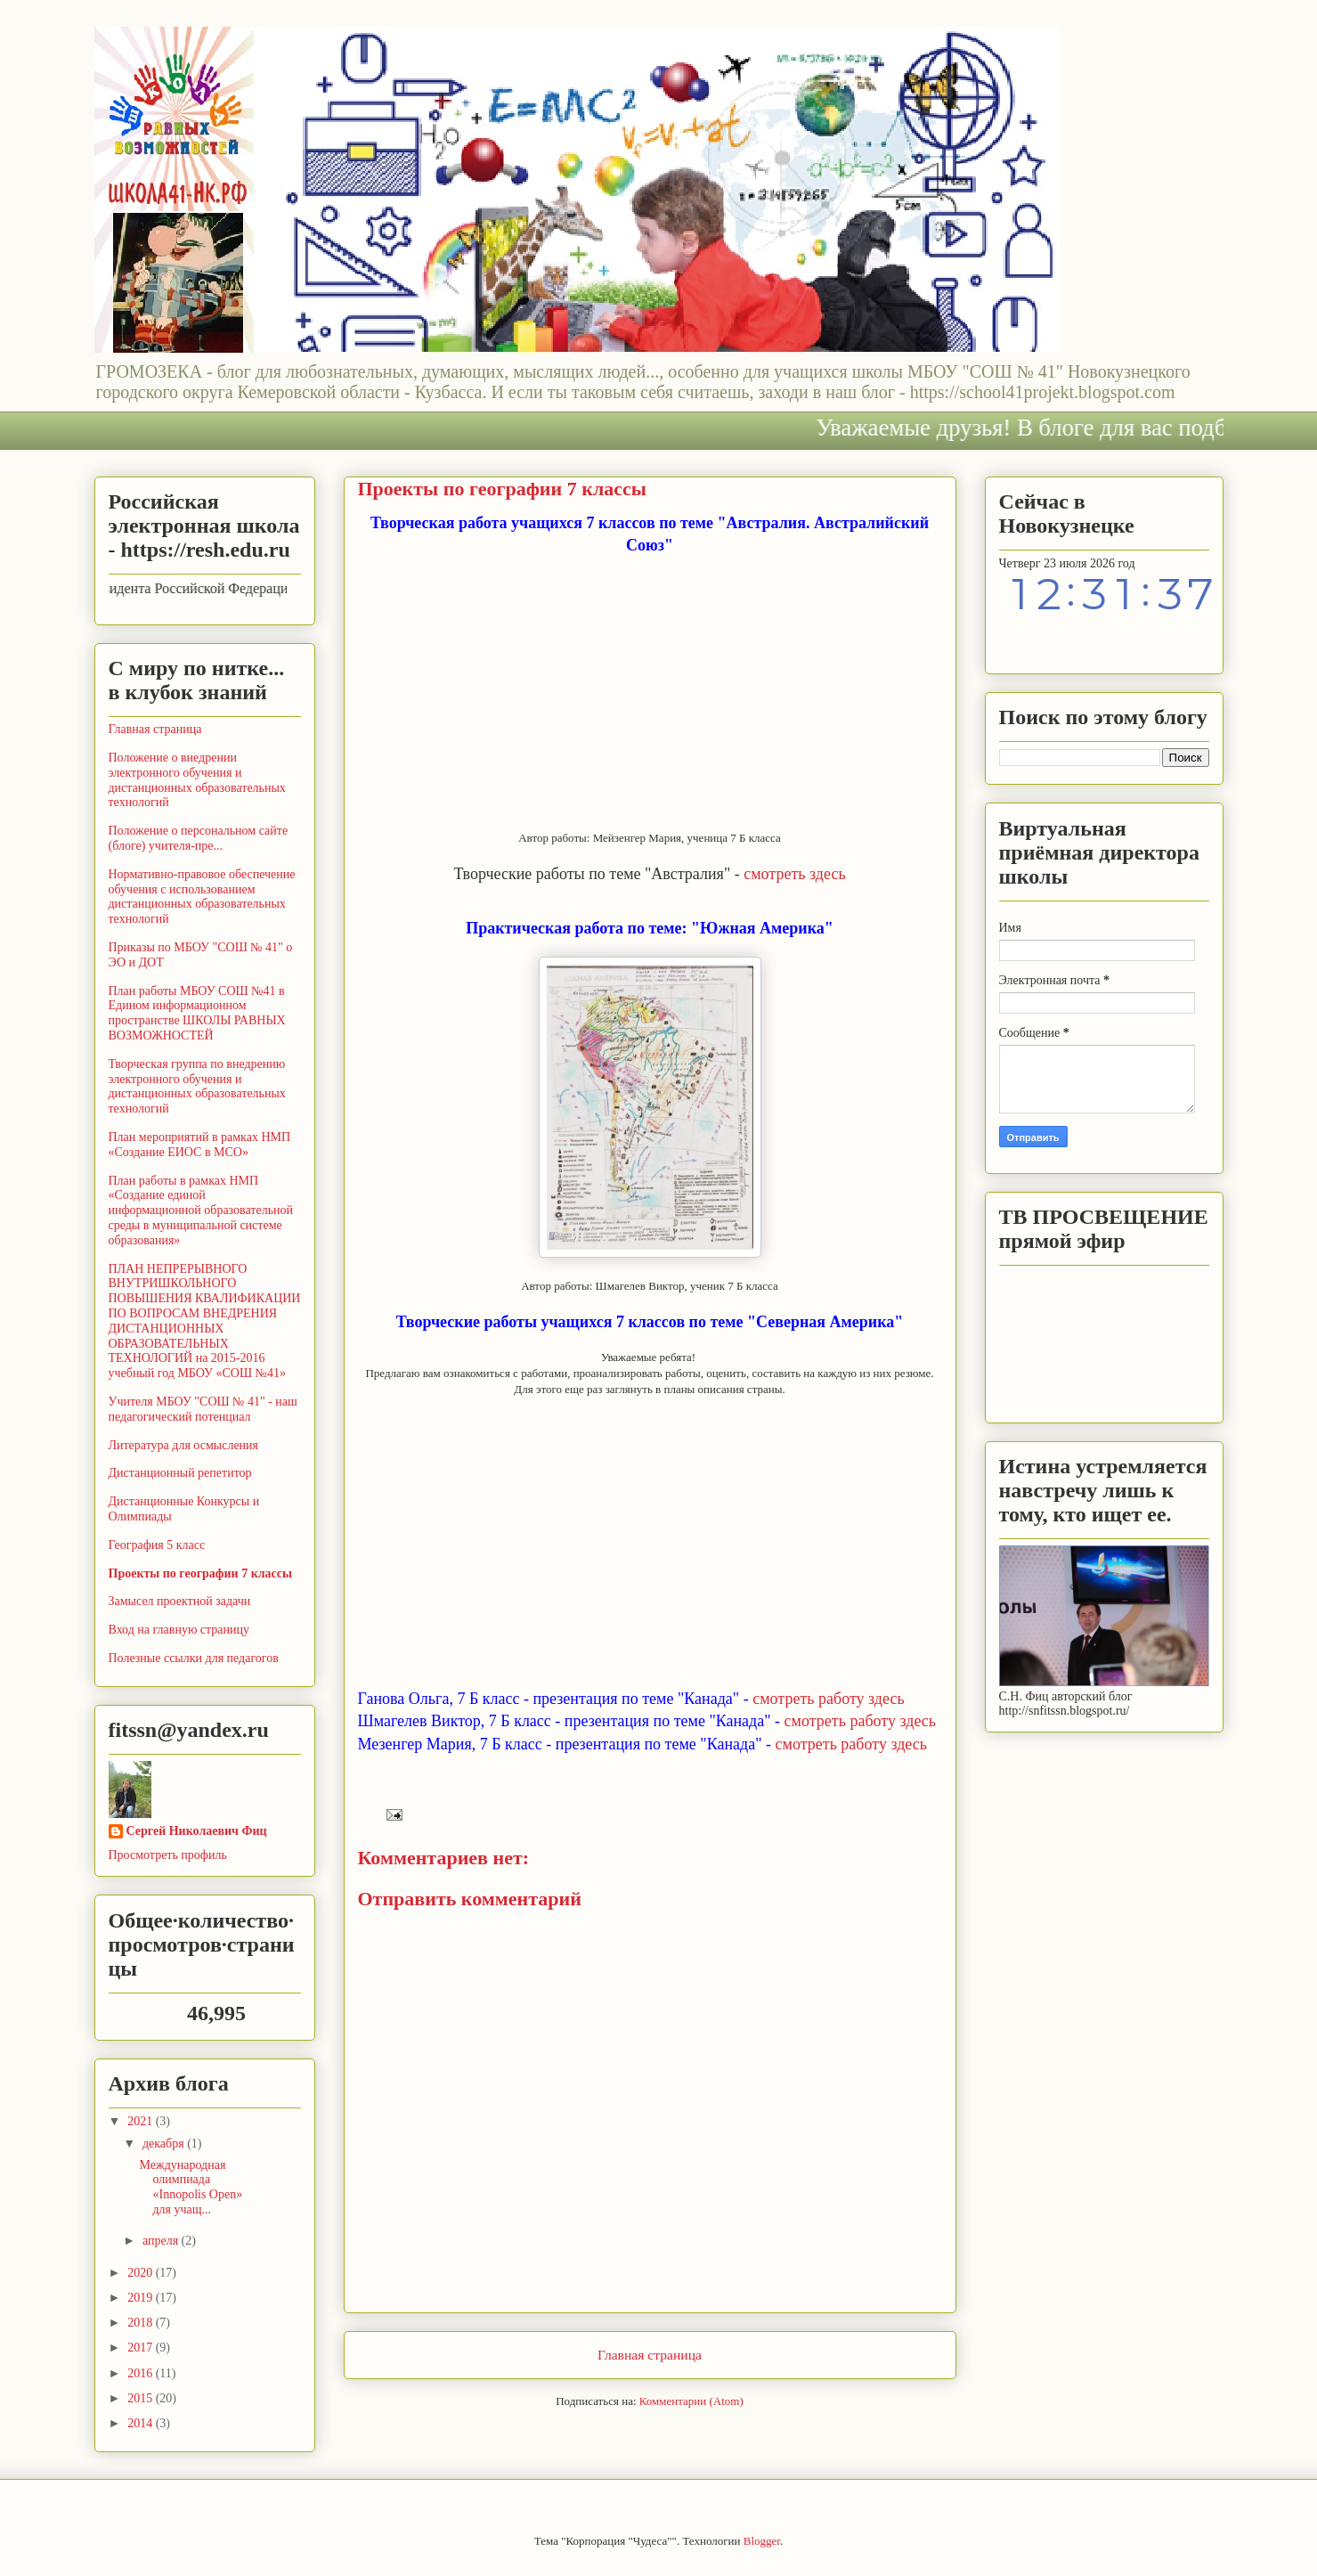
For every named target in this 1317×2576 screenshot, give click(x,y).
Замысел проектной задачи (180, 1601)
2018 (141, 2322)
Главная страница (650, 2354)
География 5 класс (157, 1545)
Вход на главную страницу (179, 1629)
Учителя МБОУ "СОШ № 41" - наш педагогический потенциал (203, 1409)
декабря (164, 2143)
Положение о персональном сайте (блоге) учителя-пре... (199, 838)
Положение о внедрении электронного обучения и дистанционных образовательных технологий (197, 780)
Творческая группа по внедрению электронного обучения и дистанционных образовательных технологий (197, 1086)
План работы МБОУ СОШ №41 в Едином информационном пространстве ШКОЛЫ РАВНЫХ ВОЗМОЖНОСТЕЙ (197, 1013)
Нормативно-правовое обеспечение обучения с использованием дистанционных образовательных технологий (202, 896)
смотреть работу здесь (828, 1699)
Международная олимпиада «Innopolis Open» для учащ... (190, 2187)
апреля (162, 2240)
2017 (141, 2347)
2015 (141, 2398)
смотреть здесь (794, 874)
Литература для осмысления (184, 1445)
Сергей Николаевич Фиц (196, 1831)
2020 (141, 2272)
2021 (141, 2121)
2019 (141, 2297)
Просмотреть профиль (168, 1855)
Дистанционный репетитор (180, 1473)
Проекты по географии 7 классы (200, 1573)
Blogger (762, 2540)
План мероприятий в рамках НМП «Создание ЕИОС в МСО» (200, 1144)
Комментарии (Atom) (691, 2401)
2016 (141, 2373)
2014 (141, 2423)
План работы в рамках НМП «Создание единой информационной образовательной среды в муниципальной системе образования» (201, 1210)
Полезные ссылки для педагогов (194, 1658)
